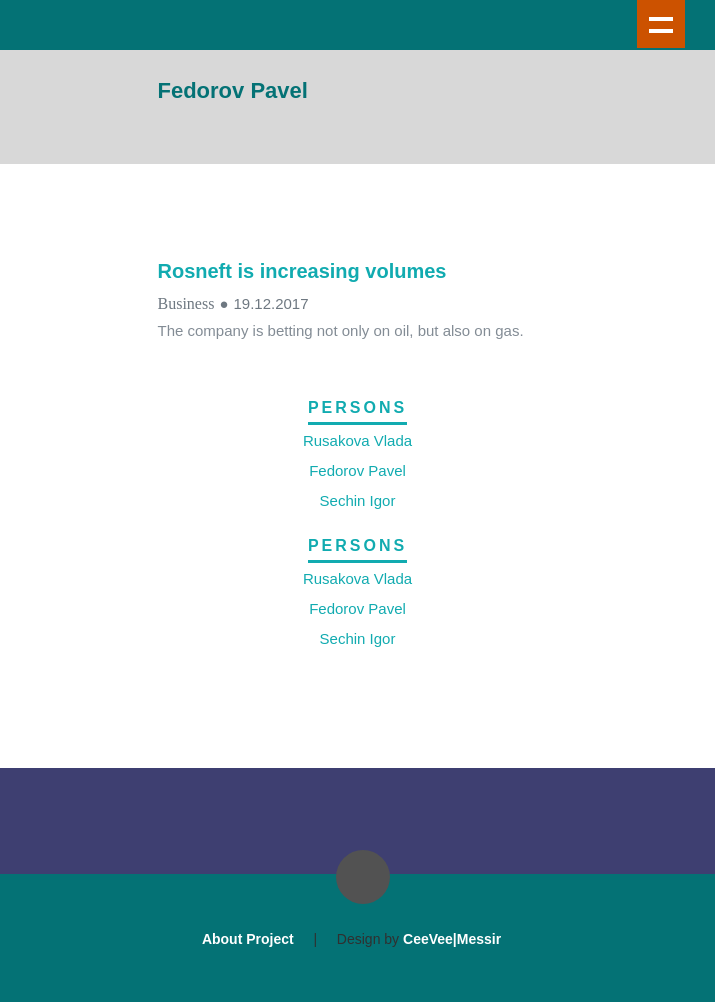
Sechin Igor (358, 500)
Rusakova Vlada (357, 440)
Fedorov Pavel (357, 470)
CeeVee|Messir (452, 939)
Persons (357, 407)
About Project (248, 939)
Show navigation (661, 24)
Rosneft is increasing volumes (302, 271)
